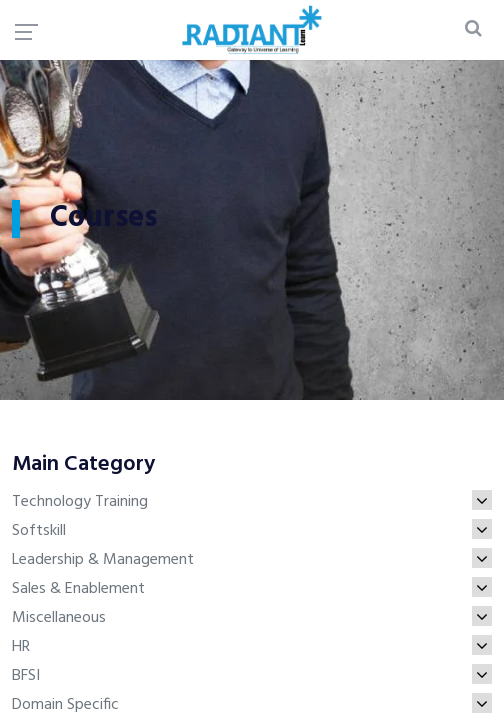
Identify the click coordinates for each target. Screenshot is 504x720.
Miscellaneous (252, 618)
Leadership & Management (252, 560)
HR (252, 647)
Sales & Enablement (252, 589)
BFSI (252, 676)
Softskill (252, 531)
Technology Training (252, 502)
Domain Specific (252, 705)
